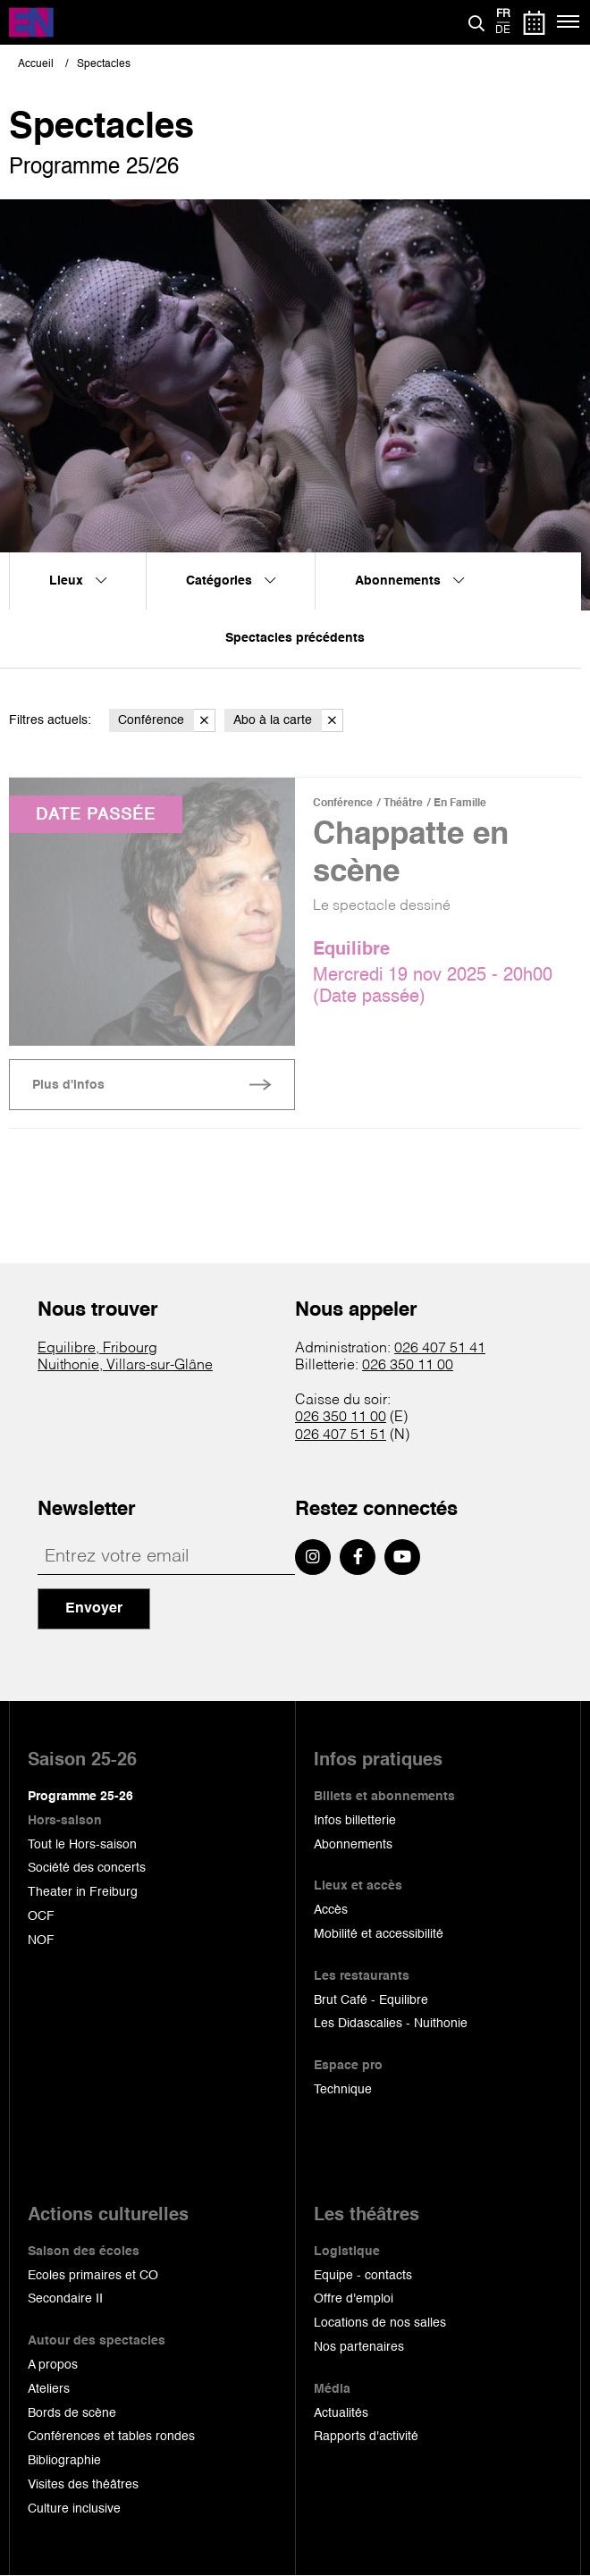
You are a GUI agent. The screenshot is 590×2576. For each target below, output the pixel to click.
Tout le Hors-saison (82, 1845)
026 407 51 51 (340, 1435)
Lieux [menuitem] (77, 581)
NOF (41, 1940)
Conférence (166, 721)
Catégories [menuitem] (230, 581)
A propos (53, 2365)
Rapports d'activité (366, 2436)
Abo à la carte (288, 721)
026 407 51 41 (439, 1349)
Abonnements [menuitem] (409, 581)
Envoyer (93, 1609)
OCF (41, 1916)
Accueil (36, 64)
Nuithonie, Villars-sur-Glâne (125, 1366)
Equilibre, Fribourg (97, 1349)
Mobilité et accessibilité (378, 1934)
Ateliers (49, 2389)
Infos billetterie (355, 1820)
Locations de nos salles (380, 2323)
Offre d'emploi (353, 2299)
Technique (343, 2090)
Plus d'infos (68, 1085)
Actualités (341, 2413)
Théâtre (403, 803)
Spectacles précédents (295, 638)
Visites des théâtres (83, 2485)
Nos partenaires (359, 2347)
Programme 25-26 (80, 1796)
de (502, 30)
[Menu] (569, 22)
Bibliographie (64, 2460)
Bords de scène (72, 2413)
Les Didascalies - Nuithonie (391, 2023)
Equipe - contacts (363, 2275)
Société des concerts (87, 1868)
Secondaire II (65, 2299)
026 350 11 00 (407, 1366)
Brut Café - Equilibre (371, 2000)
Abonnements (353, 1845)
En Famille (460, 803)
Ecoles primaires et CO (93, 2275)
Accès (331, 1910)
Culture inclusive (74, 2509)
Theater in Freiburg (83, 1892)
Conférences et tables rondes (111, 2436)
